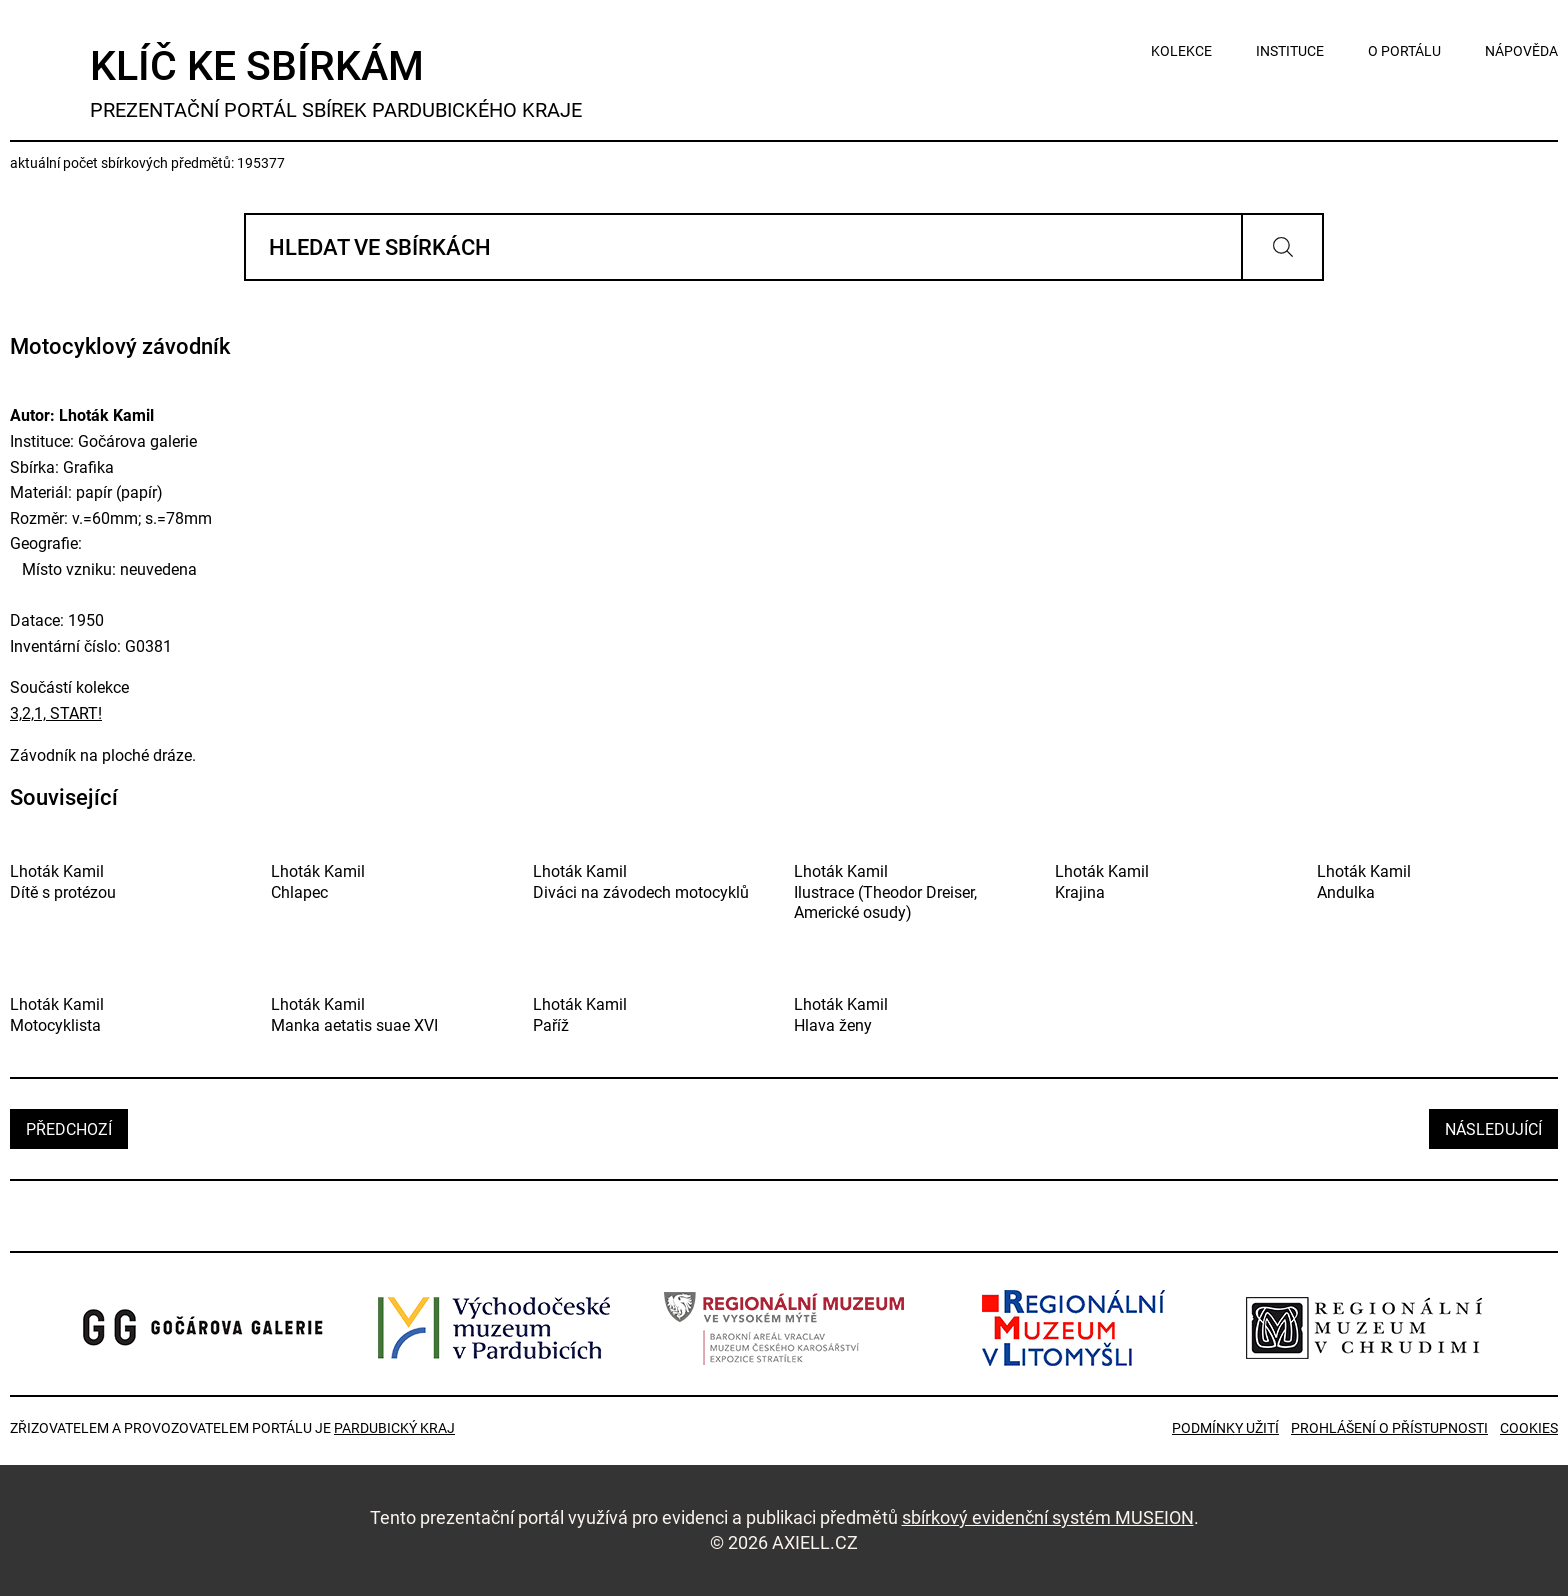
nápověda (1521, 51)
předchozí (69, 1129)
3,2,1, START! (56, 713)
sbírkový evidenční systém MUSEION (1048, 1517)
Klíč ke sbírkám (336, 82)
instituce (1290, 51)
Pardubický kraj (394, 1428)
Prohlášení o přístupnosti (1389, 1428)
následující (1493, 1129)
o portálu (1404, 51)
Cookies (1529, 1428)
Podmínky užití (1225, 1428)
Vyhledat (1282, 247)
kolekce (1181, 51)
